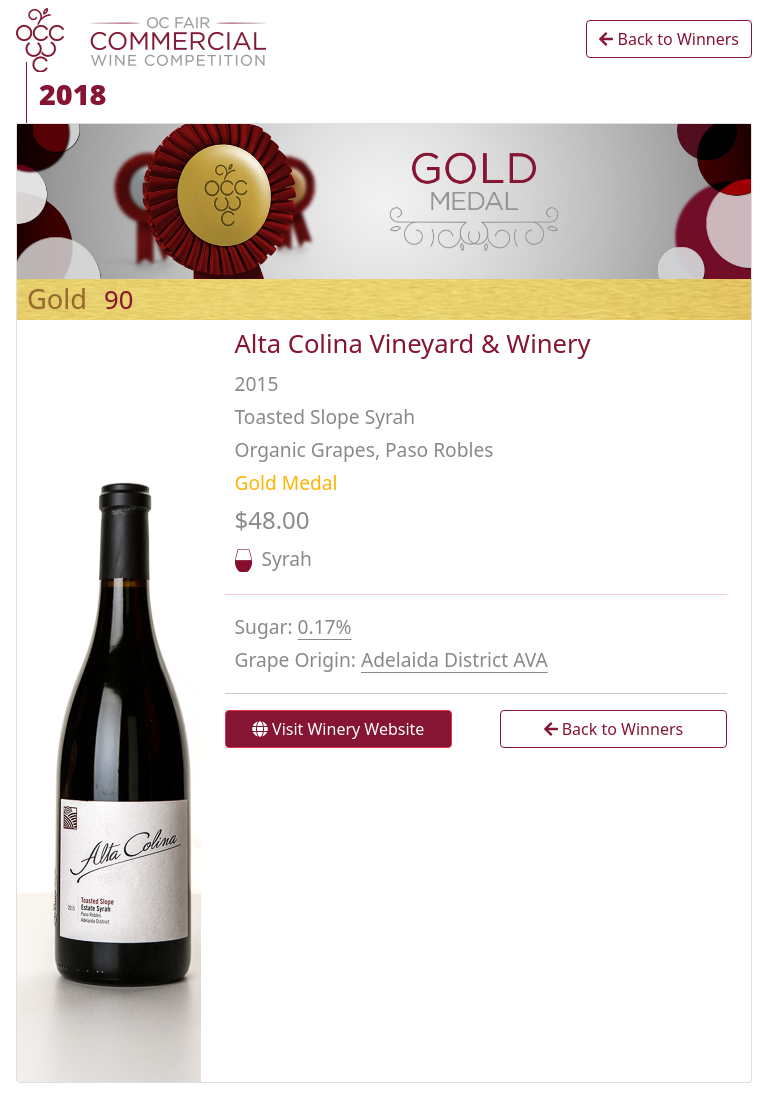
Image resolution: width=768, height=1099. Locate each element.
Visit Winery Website (338, 729)
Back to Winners (669, 39)
